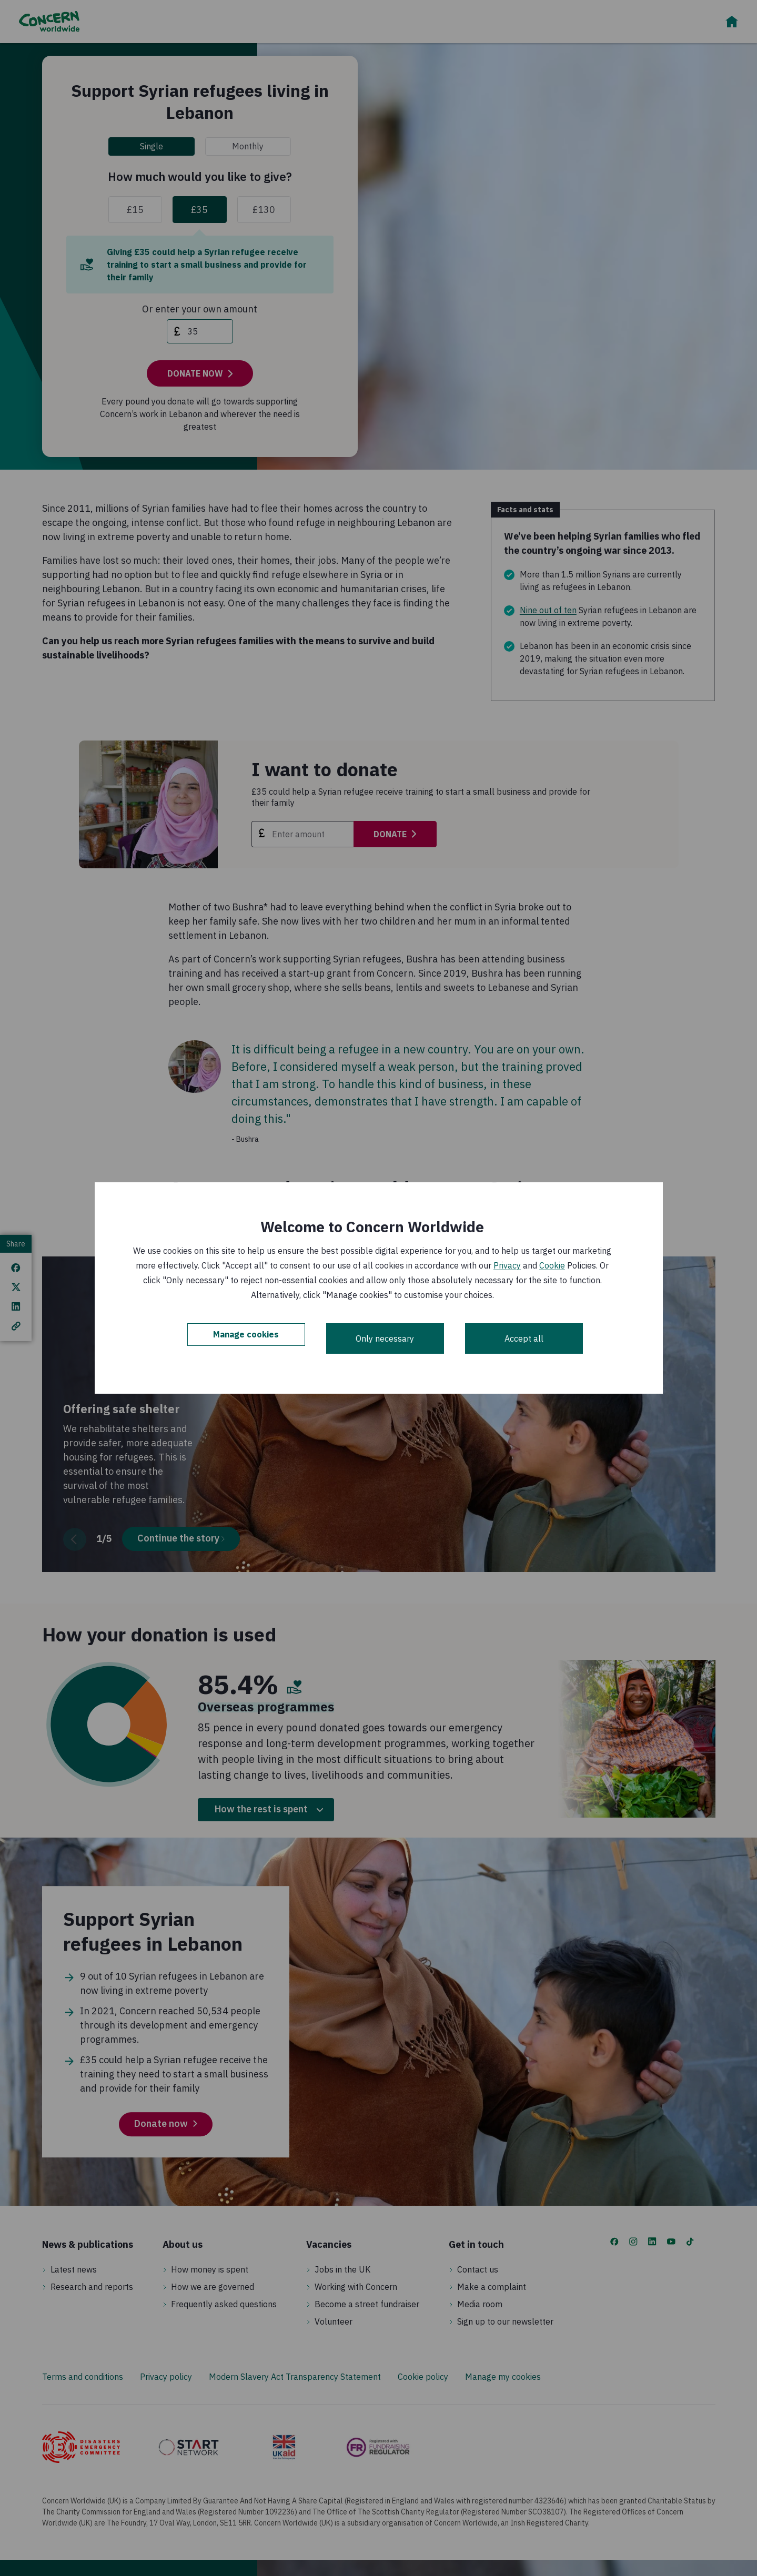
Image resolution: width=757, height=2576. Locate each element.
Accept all (523, 1338)
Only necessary (385, 1338)
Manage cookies (246, 1338)
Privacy (507, 1265)
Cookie (552, 1265)
